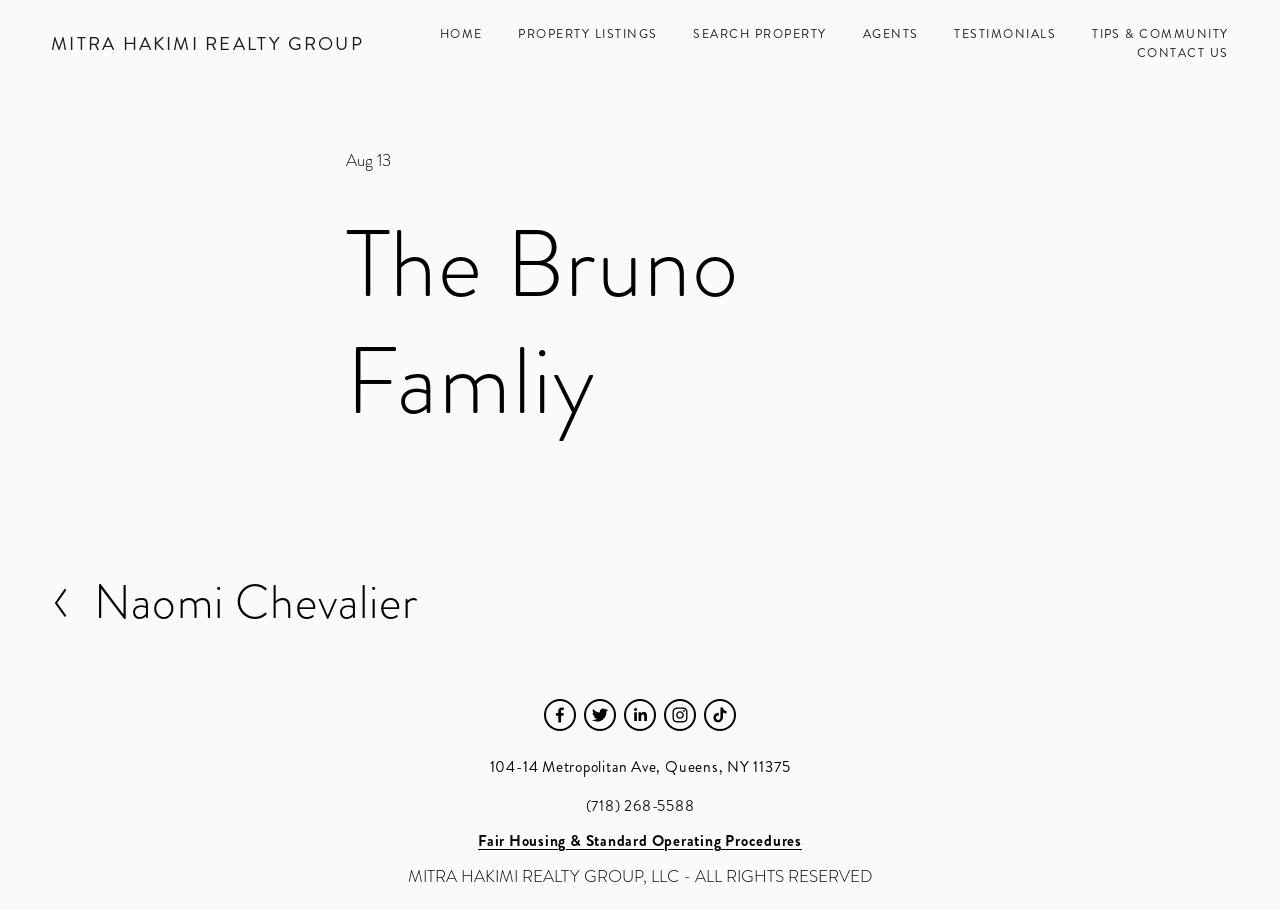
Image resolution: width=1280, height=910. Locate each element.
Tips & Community (1160, 34)
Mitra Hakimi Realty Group (207, 44)
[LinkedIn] (640, 715)
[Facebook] (560, 715)
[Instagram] (680, 715)
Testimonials (1005, 34)
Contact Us (1183, 53)
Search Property (759, 34)
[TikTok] (720, 715)
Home (461, 34)
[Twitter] (600, 715)
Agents (891, 34)
